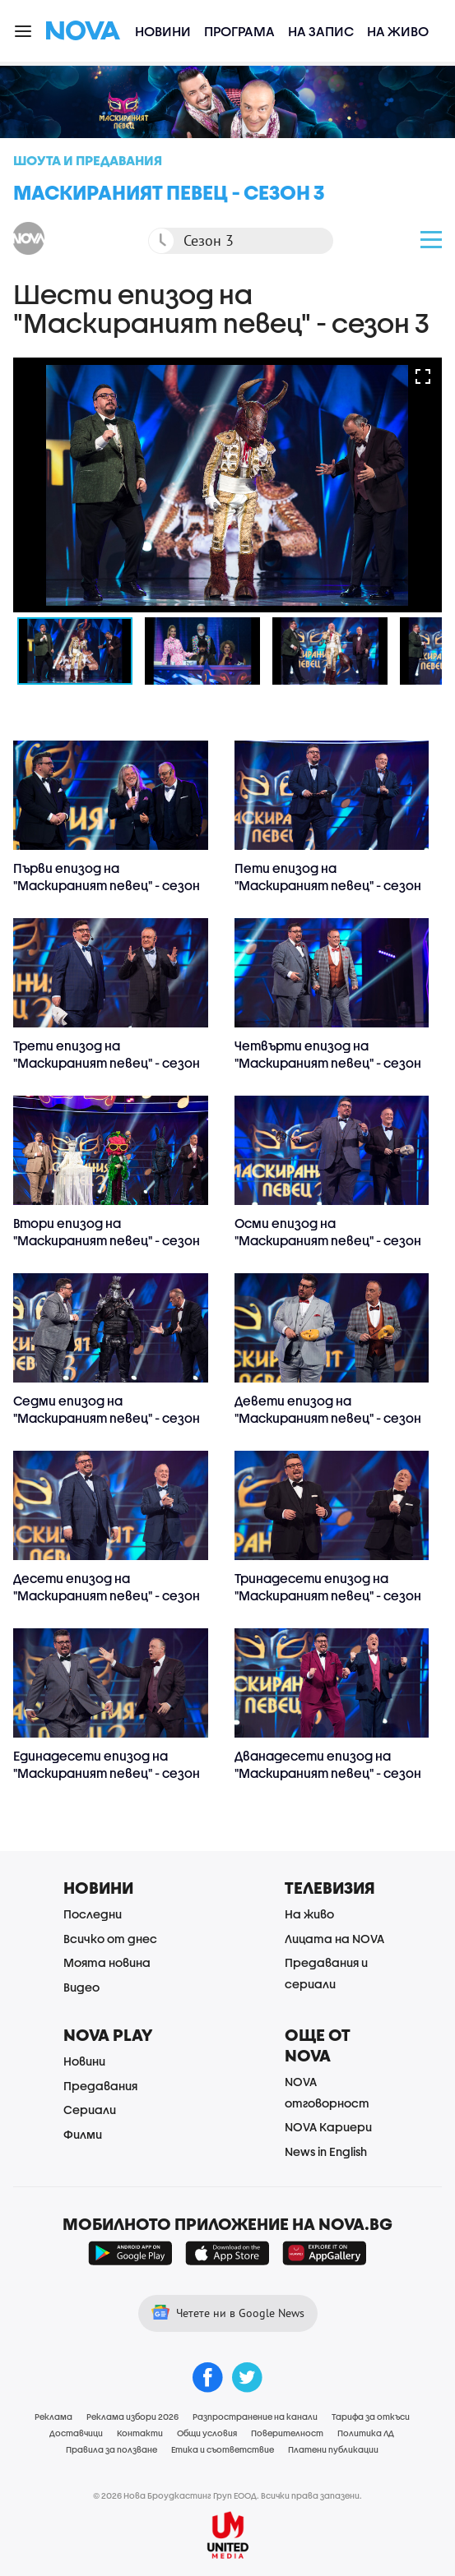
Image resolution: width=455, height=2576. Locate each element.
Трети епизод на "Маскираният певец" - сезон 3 (106, 1062)
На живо (398, 31)
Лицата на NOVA (334, 1939)
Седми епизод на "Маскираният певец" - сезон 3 (106, 1418)
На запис (321, 31)
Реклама (53, 2416)
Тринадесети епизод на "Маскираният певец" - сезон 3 (327, 1595)
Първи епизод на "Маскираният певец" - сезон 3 (106, 885)
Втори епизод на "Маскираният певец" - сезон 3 (106, 1240)
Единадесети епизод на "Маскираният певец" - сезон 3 (106, 1773)
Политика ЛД (365, 2433)
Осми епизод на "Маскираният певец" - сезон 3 (327, 1240)
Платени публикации (333, 2449)
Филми (82, 2134)
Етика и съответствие (222, 2449)
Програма (239, 31)
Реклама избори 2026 (132, 2416)
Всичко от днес (110, 1939)
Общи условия (207, 2433)
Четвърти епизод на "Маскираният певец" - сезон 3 (327, 1062)
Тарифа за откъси (371, 2416)
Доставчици (76, 2433)
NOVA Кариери (328, 2127)
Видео (81, 1987)
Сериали (89, 2110)
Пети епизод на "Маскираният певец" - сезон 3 (327, 885)
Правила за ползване (111, 2449)
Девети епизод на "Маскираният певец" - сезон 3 (327, 1418)
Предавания (100, 2086)
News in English (326, 2151)
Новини (163, 31)
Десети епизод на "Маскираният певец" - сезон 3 (106, 1595)
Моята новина (107, 1962)
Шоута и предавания (87, 160)
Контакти (140, 2433)
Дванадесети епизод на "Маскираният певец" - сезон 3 (327, 1773)
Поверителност (287, 2433)
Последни (92, 1914)
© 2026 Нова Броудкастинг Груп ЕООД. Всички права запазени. (227, 2495)
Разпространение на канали (255, 2416)
